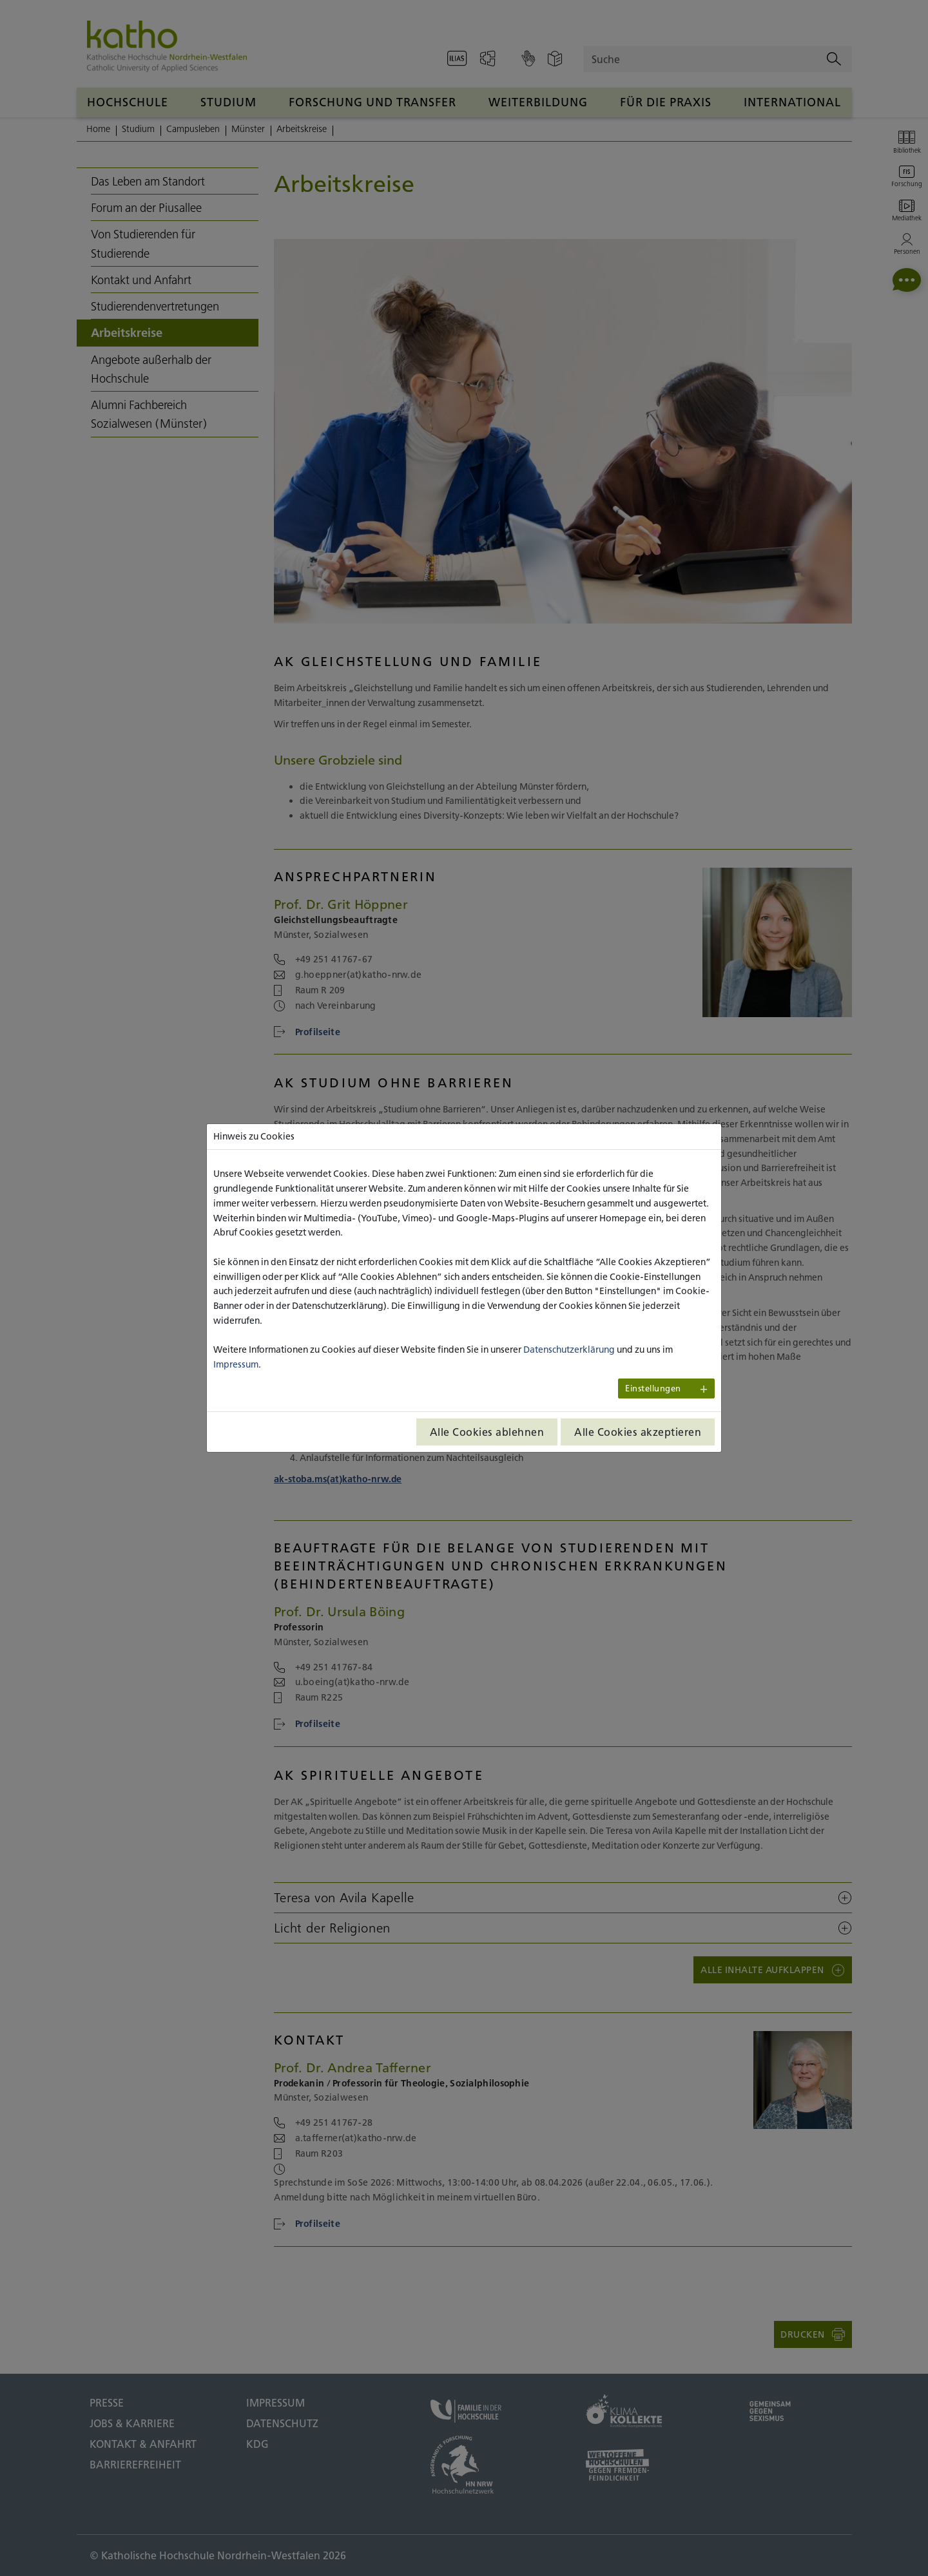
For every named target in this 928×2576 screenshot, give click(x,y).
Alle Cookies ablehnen (487, 1432)
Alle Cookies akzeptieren (637, 1432)
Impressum (235, 1364)
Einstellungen (653, 1388)
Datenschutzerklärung (569, 1349)
